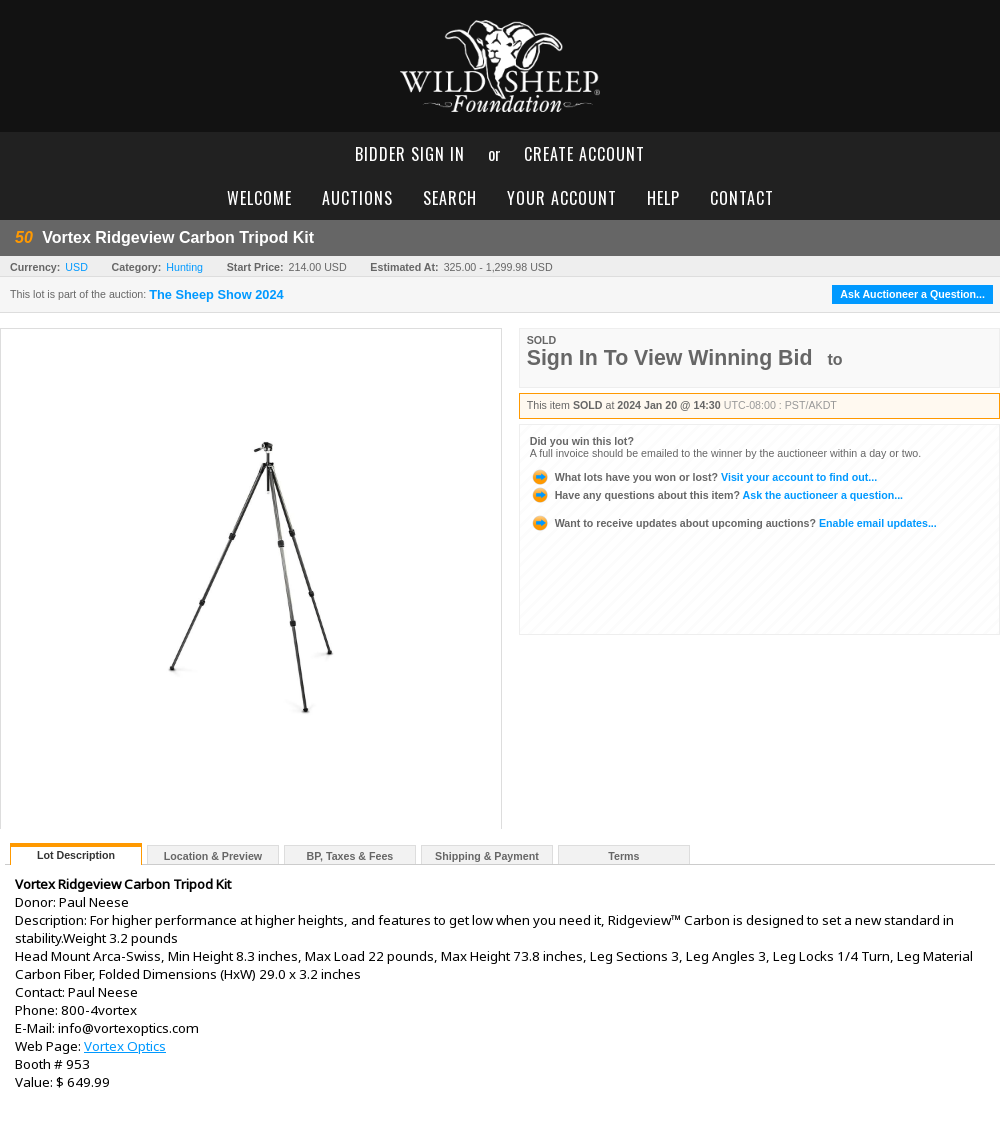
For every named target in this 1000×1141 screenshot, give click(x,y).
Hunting (184, 267)
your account (562, 198)
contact (742, 198)
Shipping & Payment (487, 856)
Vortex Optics (125, 1046)
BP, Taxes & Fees (350, 856)
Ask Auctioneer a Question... (912, 294)
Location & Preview (213, 856)
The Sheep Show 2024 (216, 295)
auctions (357, 198)
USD (76, 267)
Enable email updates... (733, 523)
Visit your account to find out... (703, 477)
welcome (259, 198)
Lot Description (76, 855)
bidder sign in (410, 154)
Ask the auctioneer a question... (716, 495)
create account (584, 154)
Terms (623, 856)
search (450, 198)
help (663, 198)
